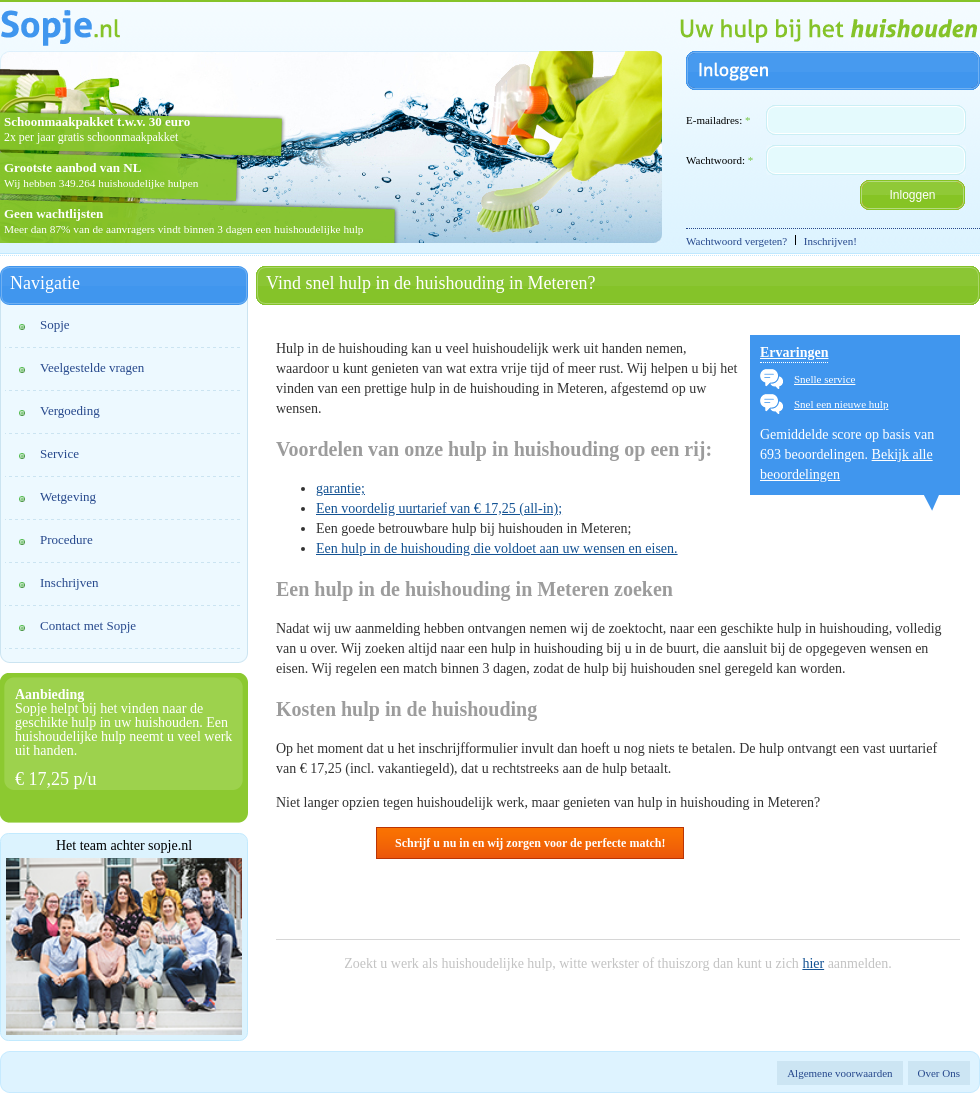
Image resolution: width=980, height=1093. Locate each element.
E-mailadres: (718, 120)
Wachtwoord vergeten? (736, 241)
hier (813, 963)
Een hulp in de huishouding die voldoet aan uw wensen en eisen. (497, 548)
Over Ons (939, 1073)
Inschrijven (69, 582)
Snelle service (824, 379)
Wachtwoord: (719, 160)
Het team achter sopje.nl (124, 846)
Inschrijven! (830, 241)
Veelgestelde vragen (92, 367)
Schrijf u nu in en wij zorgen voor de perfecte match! (530, 843)
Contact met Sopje (88, 625)
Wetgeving (68, 496)
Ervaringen (794, 352)
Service (59, 453)
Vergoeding (70, 410)
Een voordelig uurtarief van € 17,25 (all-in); (439, 508)
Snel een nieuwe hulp (841, 404)
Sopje (55, 324)
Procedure (66, 539)
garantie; (340, 488)
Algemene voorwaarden (839, 1073)
